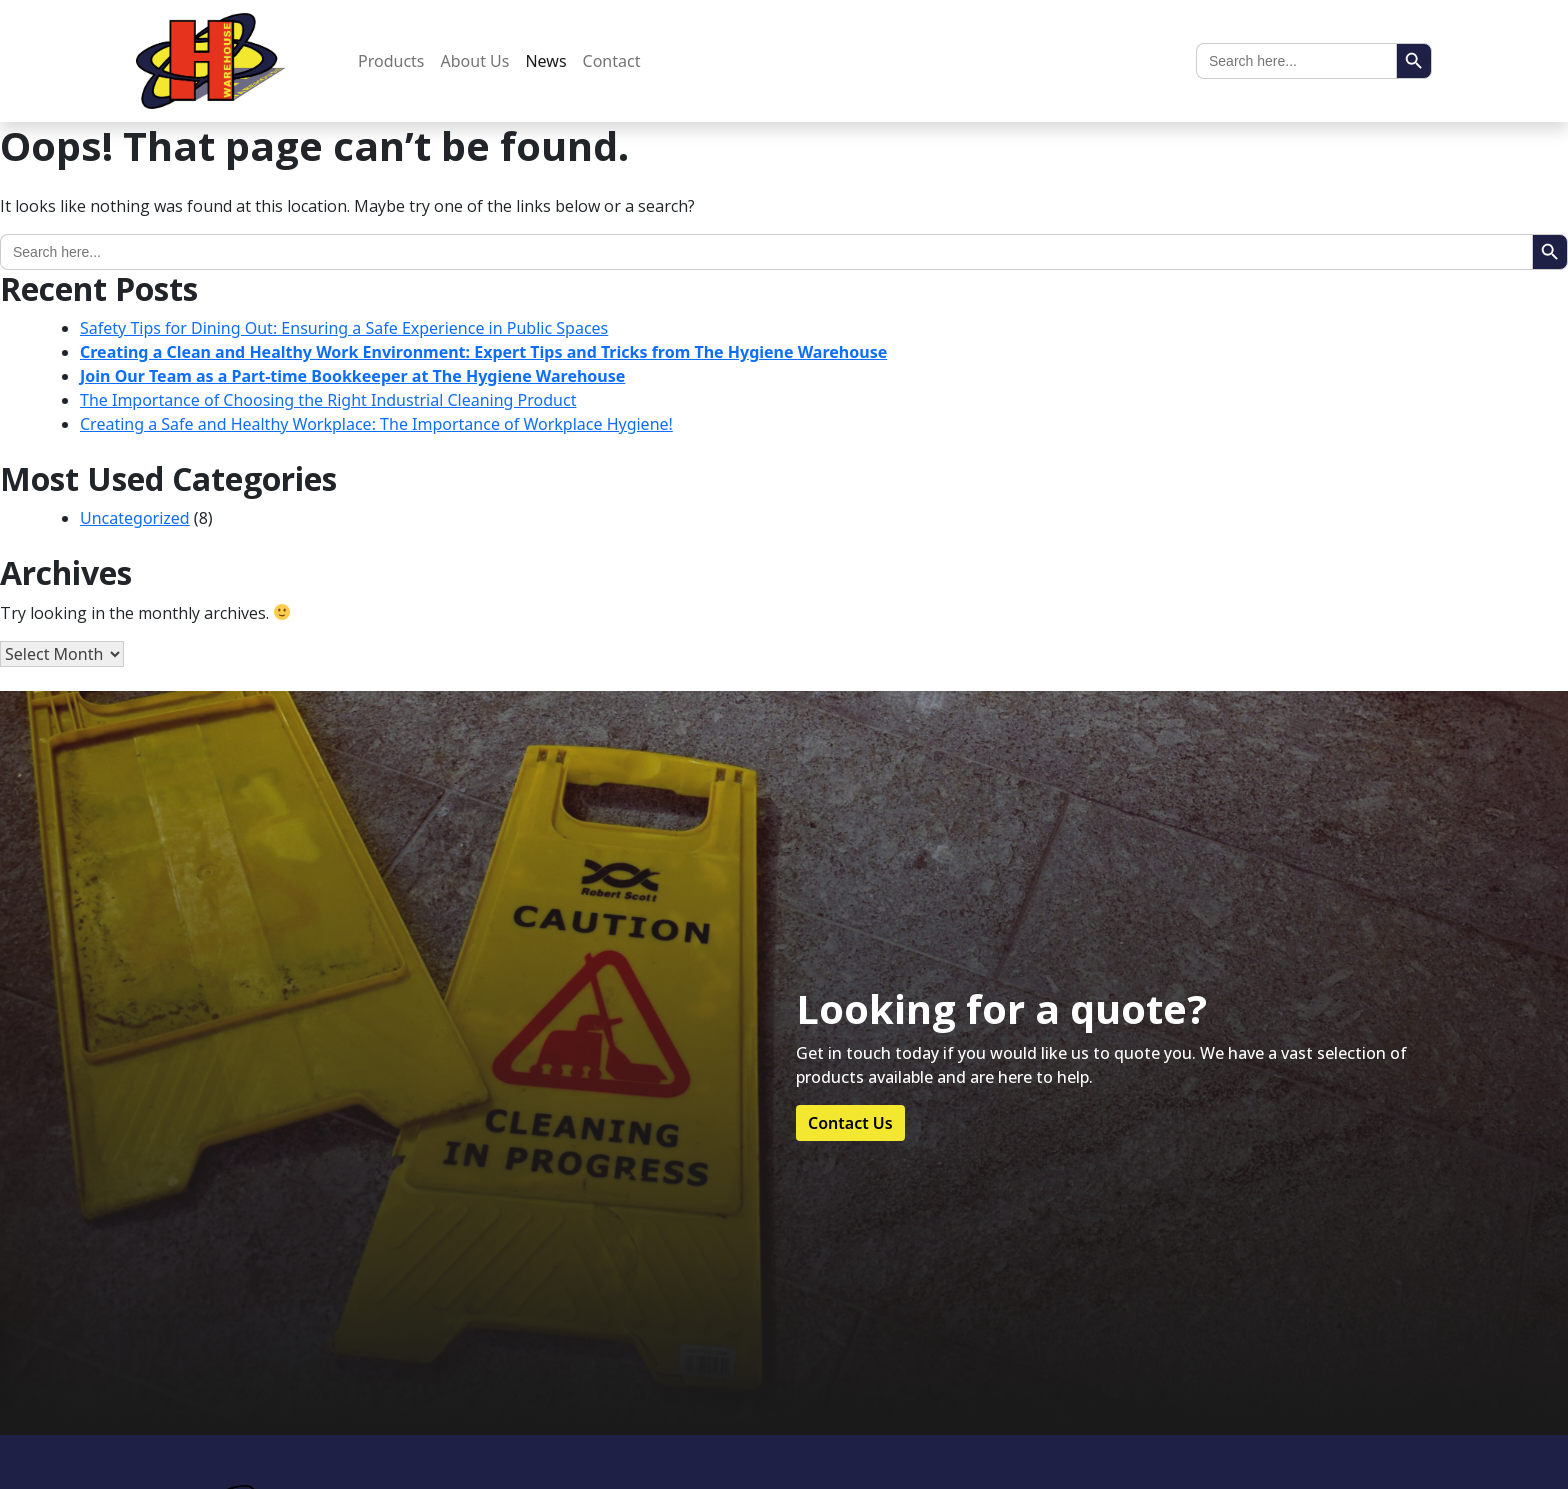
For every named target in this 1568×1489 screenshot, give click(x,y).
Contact (612, 61)
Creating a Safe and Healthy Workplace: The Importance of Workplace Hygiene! (376, 424)
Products (391, 61)
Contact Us (850, 1123)
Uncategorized (135, 518)
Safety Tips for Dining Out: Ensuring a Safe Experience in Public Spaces (344, 328)
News (545, 61)
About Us (475, 61)
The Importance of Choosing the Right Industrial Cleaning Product (328, 400)
